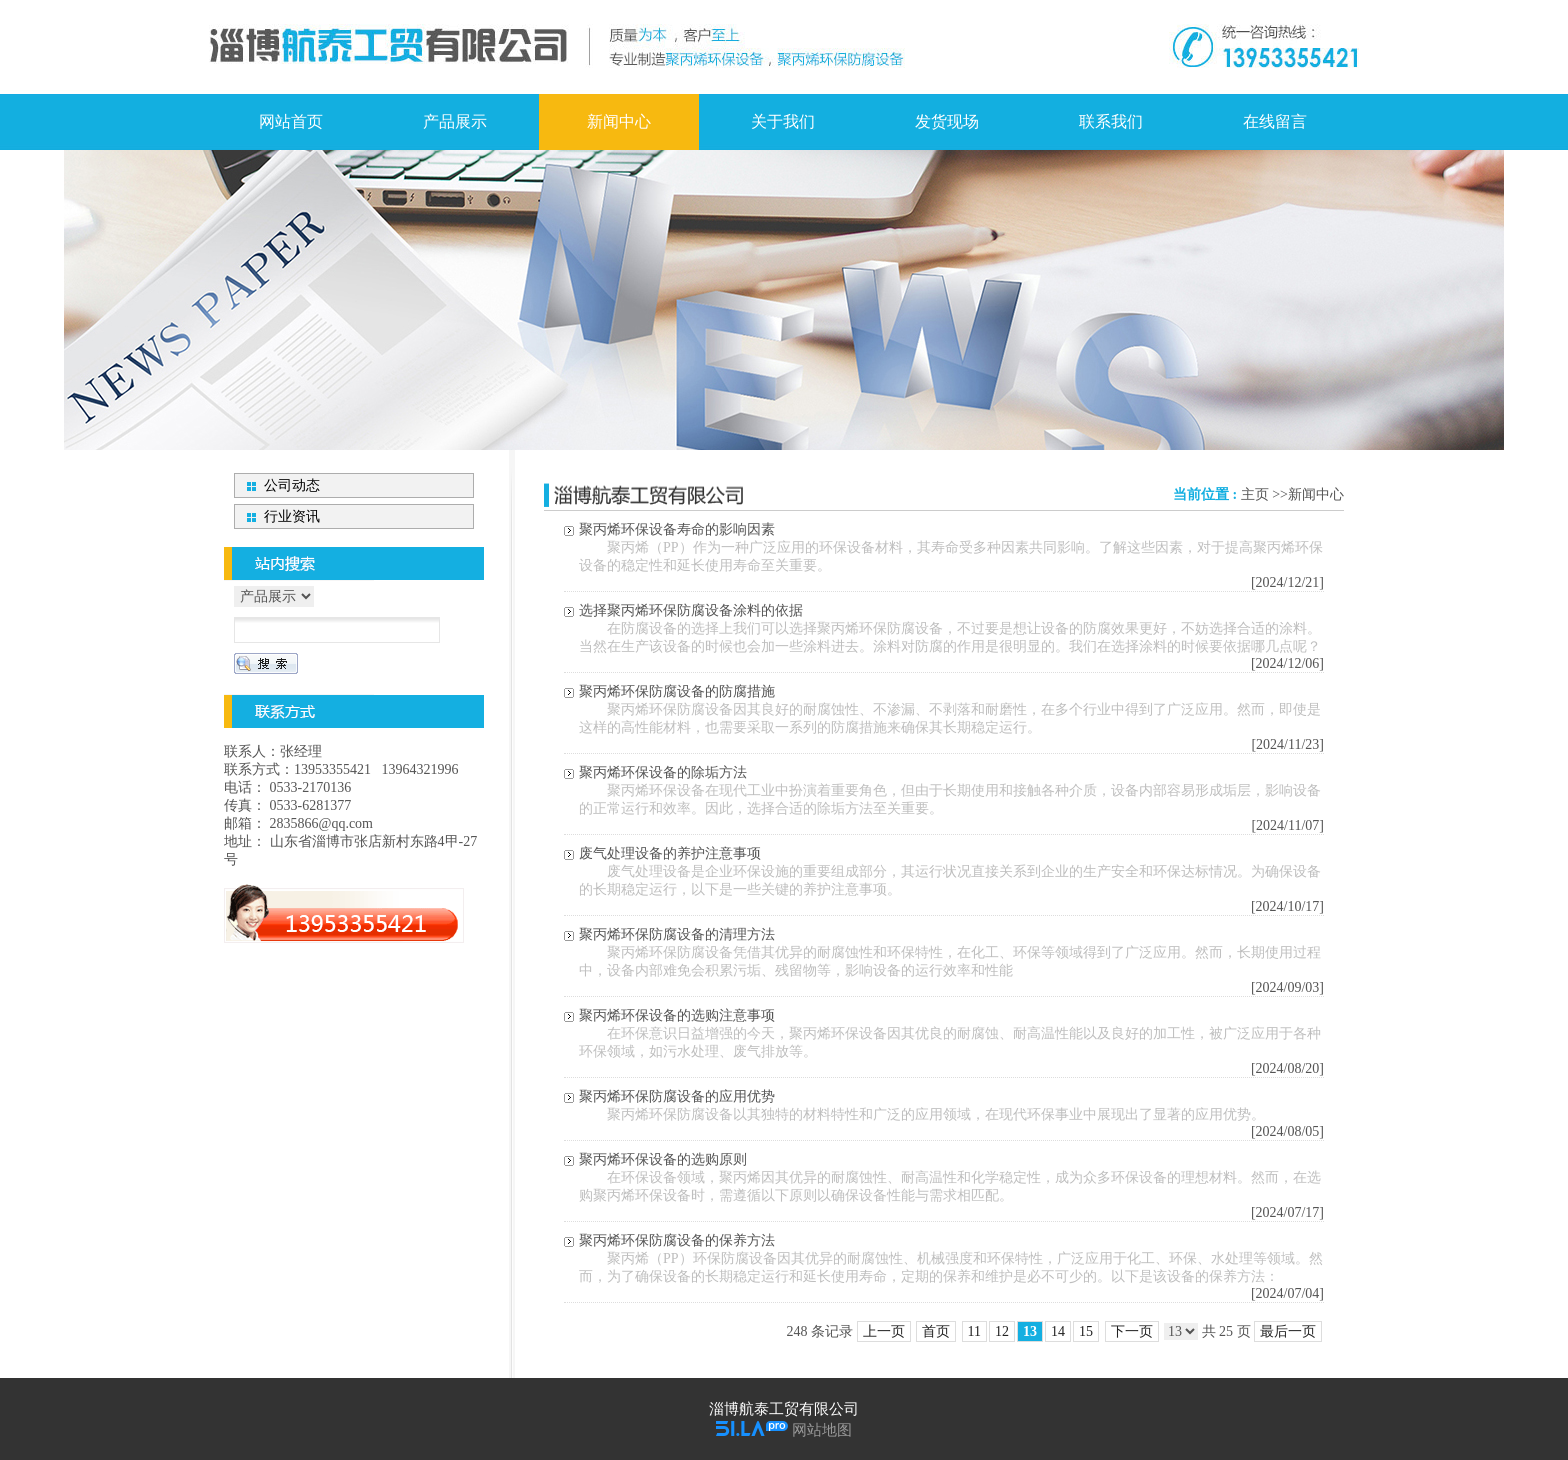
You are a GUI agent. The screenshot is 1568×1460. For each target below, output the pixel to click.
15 (1086, 1331)
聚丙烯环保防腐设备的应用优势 (677, 1096)
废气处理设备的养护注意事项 (670, 853)
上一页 (884, 1331)
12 (1002, 1331)
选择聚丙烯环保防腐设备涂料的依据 (691, 610)
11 (974, 1331)
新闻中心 (1316, 494)
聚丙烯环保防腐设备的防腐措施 (677, 691)
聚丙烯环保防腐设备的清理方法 (677, 934)
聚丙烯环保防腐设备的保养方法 (677, 1240)
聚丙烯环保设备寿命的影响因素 (677, 529)
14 (1058, 1331)
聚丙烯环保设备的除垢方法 (663, 772)
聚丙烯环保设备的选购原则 (663, 1159)
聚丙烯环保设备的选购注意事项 (677, 1015)
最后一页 (1288, 1331)
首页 (936, 1331)
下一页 (1132, 1331)
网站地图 (822, 1430)
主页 (1255, 494)
